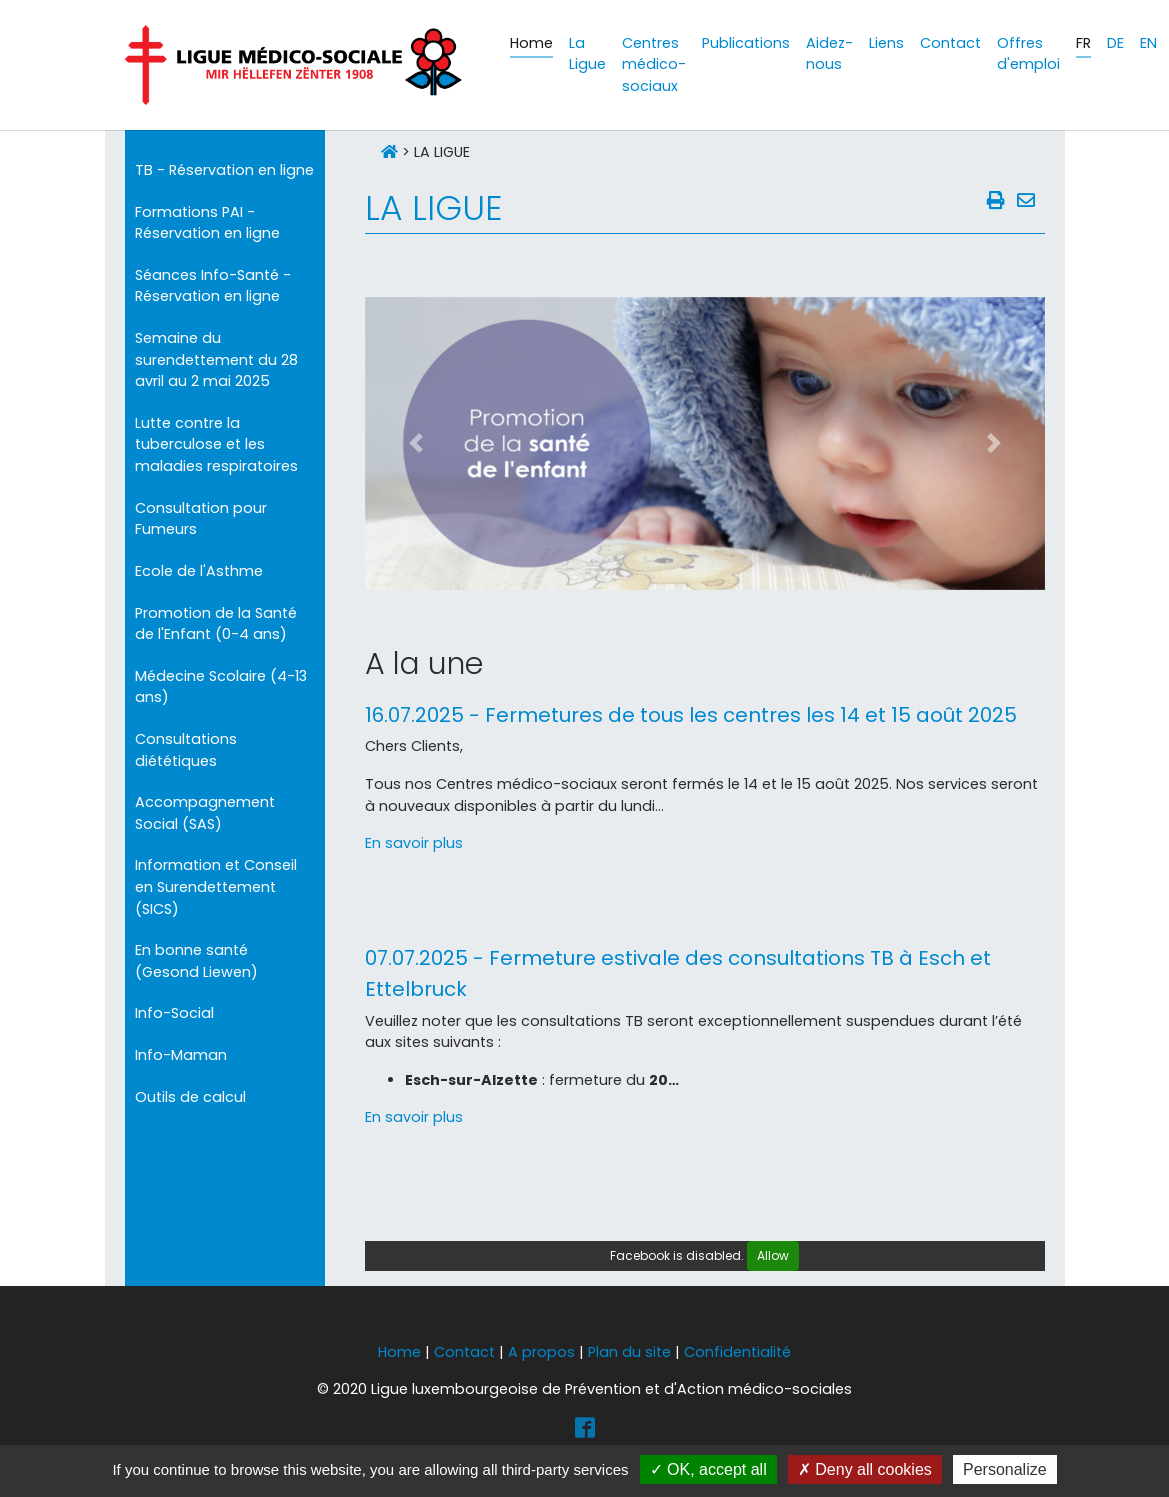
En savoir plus (414, 843)
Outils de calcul (190, 1097)
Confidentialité (737, 1352)
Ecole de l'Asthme (199, 571)
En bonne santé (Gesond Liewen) (196, 961)
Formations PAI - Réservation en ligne (207, 223)
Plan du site (629, 1352)
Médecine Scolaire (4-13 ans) (221, 687)
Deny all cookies (865, 1469)
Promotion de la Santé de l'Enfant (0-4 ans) (216, 624)
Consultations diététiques (186, 750)
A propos (541, 1352)
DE (1115, 43)
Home (399, 1352)
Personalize (1005, 1469)
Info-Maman (181, 1055)
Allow (773, 1255)
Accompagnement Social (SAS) (205, 813)
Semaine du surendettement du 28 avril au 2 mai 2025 (216, 359)
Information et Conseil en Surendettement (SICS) (216, 886)
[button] (416, 443)
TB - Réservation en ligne (224, 170)
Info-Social (174, 1013)
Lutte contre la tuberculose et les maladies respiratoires (216, 444)
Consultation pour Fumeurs (201, 519)
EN (1148, 43)
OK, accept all (708, 1469)
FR (1083, 43)
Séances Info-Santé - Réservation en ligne (213, 286)
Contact (464, 1352)
